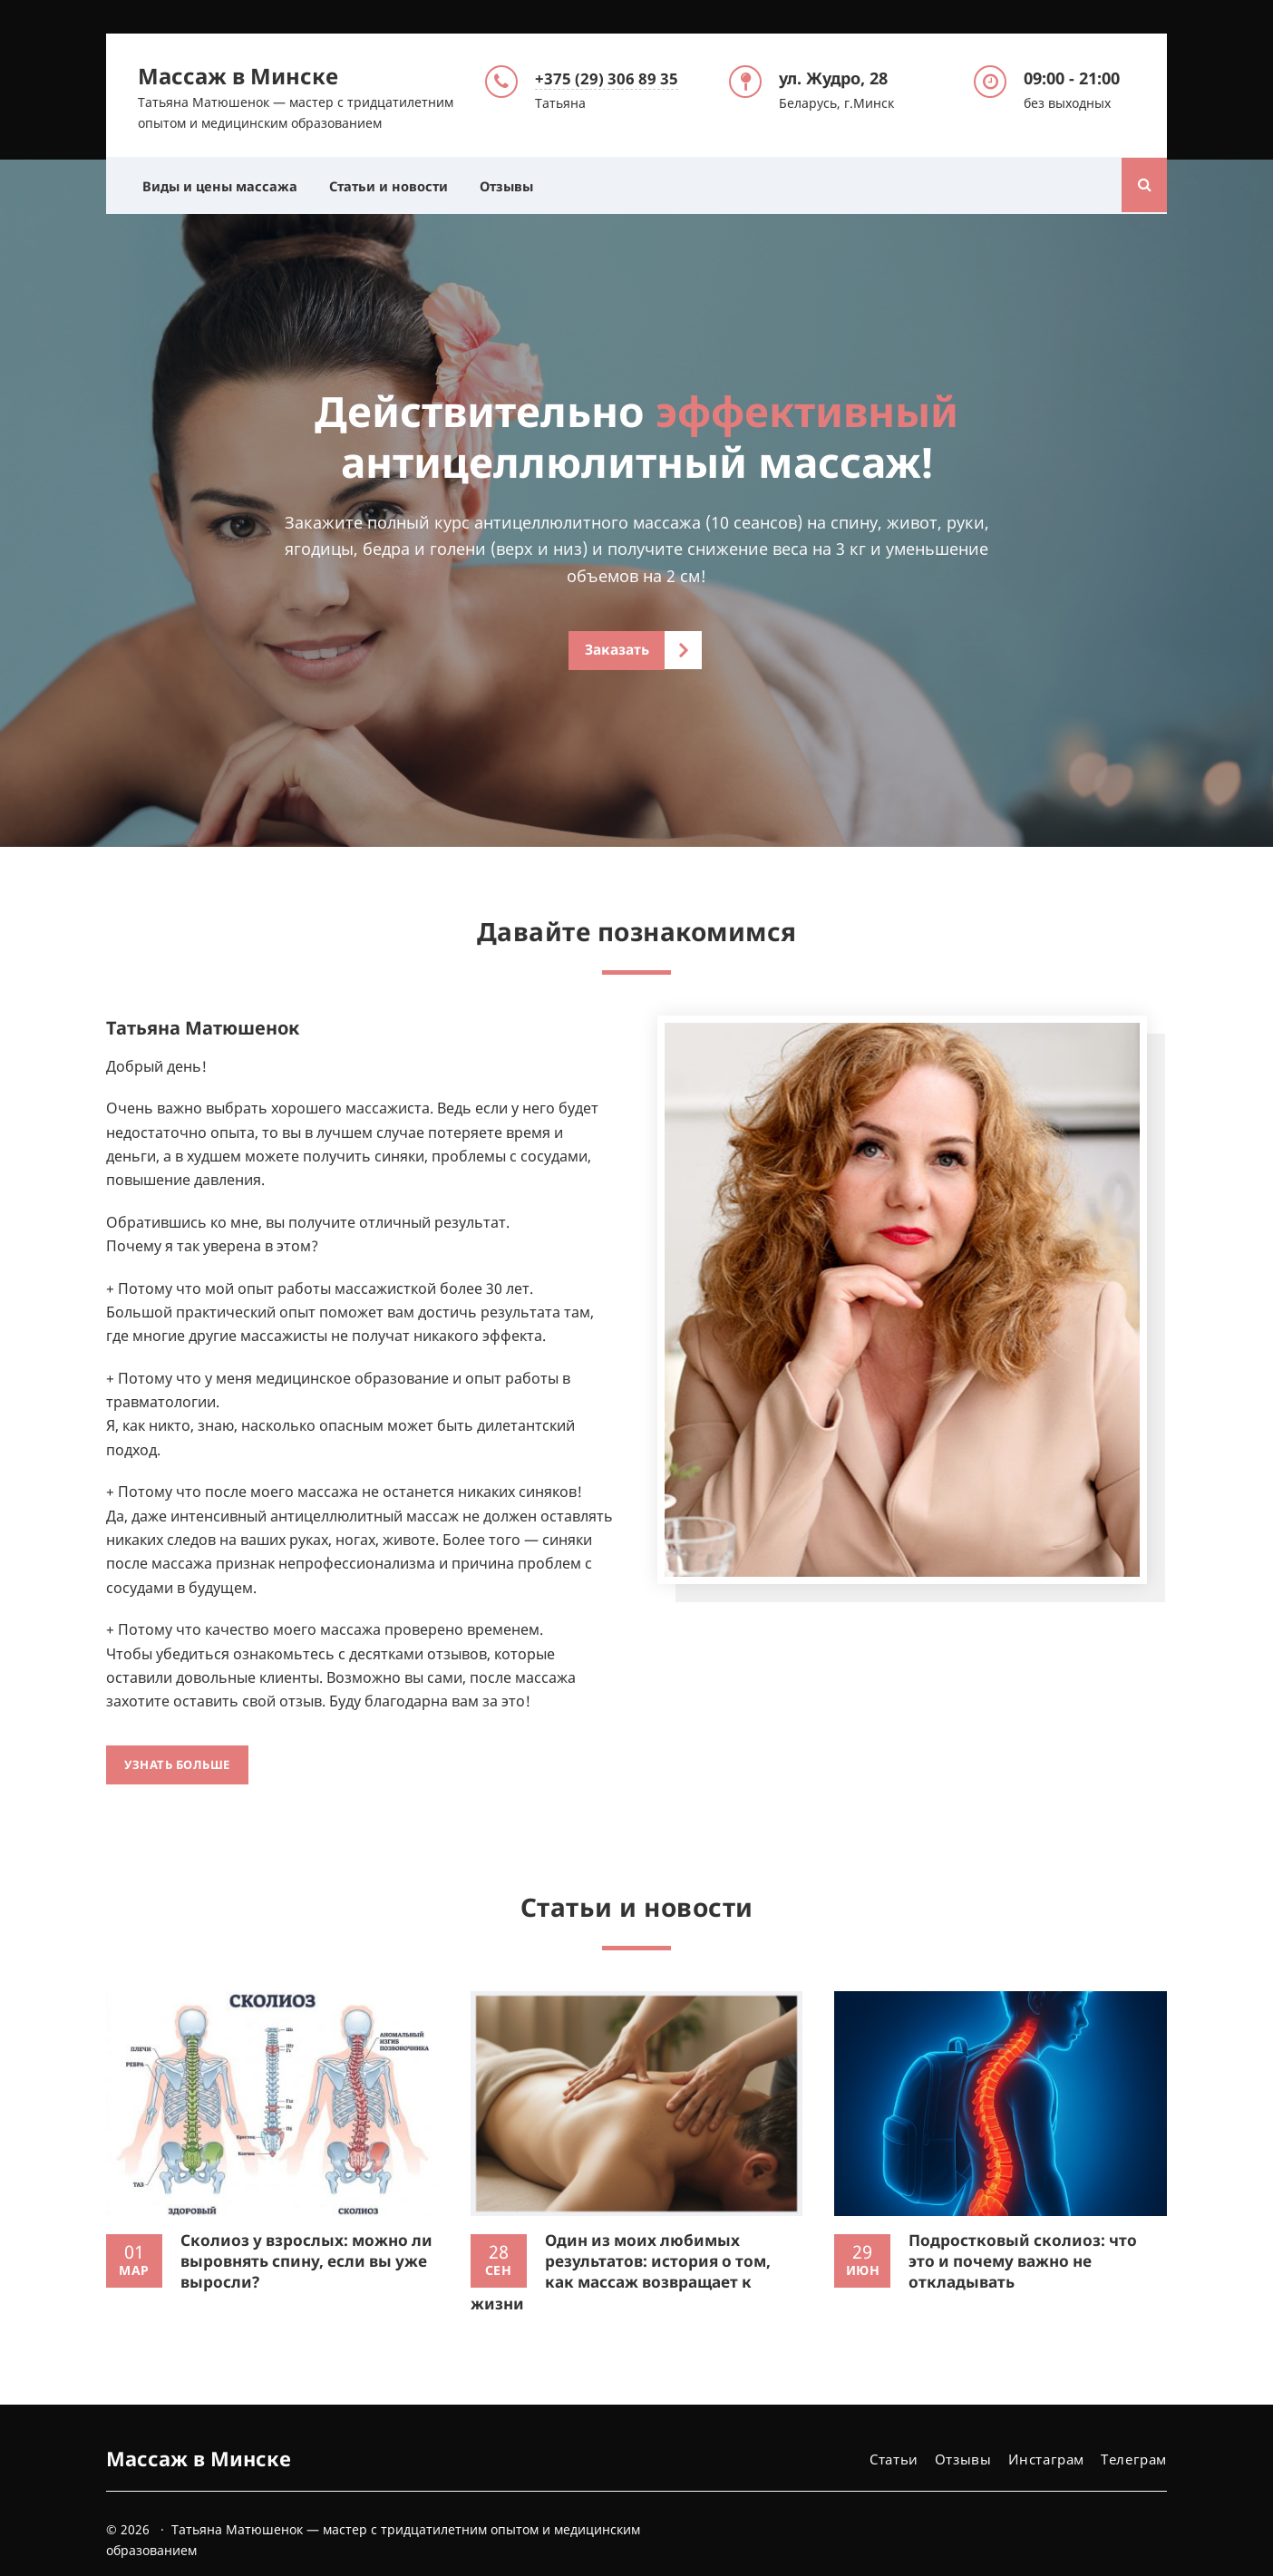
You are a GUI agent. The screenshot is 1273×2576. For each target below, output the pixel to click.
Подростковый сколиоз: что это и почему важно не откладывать (1025, 2239)
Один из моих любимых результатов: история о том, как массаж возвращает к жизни (625, 2249)
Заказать (617, 649)
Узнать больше (177, 1754)
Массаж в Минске (238, 74)
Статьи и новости (399, 183)
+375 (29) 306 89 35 (608, 76)
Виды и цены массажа (224, 183)
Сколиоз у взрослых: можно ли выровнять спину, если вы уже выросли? (304, 2239)
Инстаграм (1045, 2438)
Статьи (893, 2438)
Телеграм (1134, 2438)
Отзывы (523, 183)
